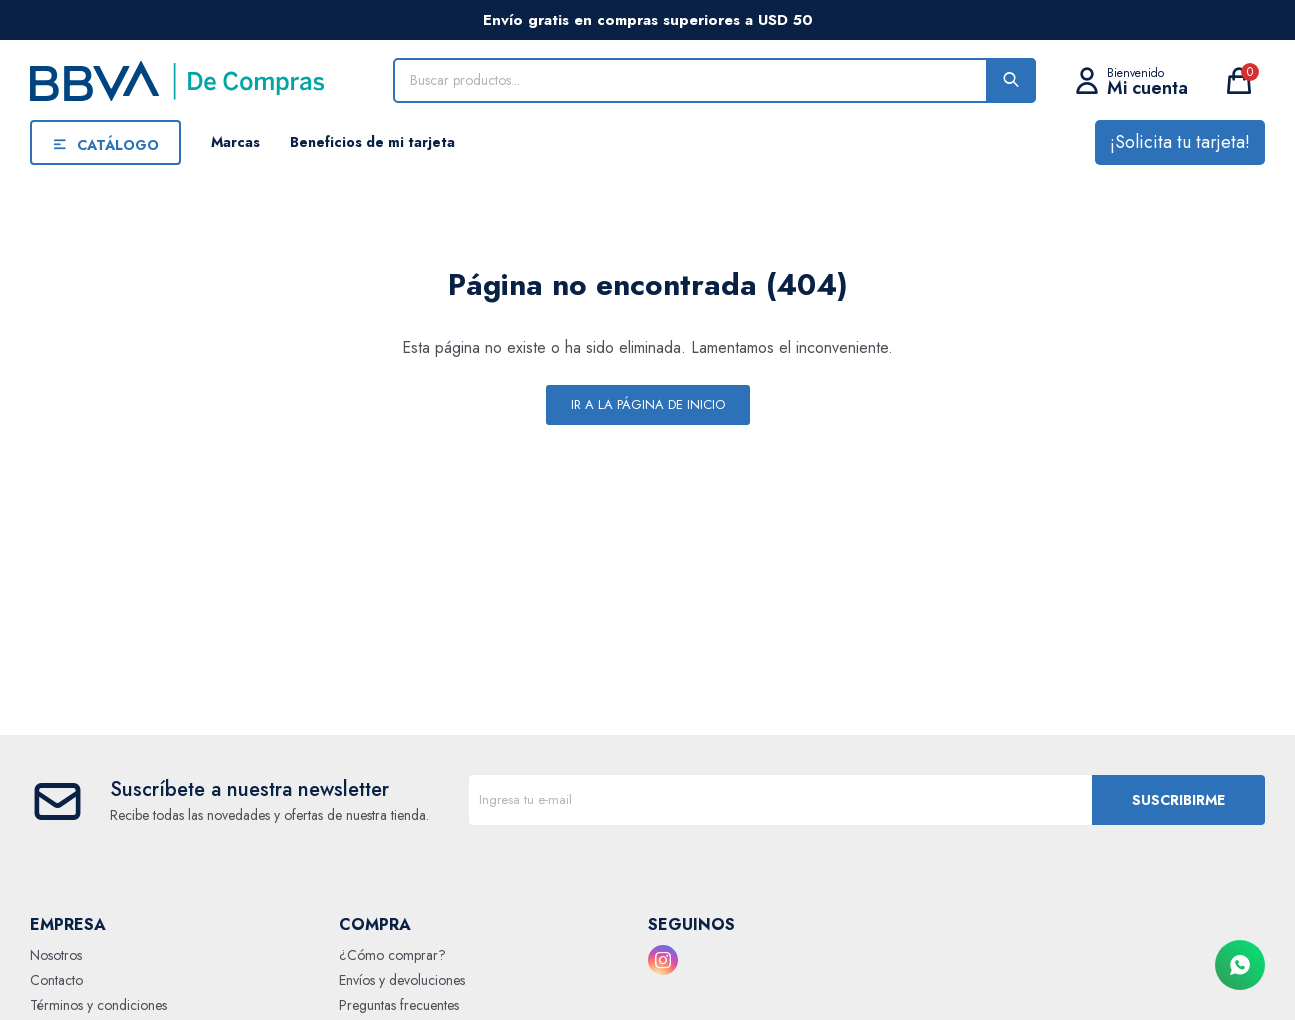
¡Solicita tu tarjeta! (1180, 142)
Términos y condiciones (98, 1005)
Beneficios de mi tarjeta (372, 142)
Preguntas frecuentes (399, 1005)
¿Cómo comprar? (392, 955)
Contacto (56, 980)
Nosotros (56, 955)
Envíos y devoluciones (402, 980)
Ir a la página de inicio (648, 404)
